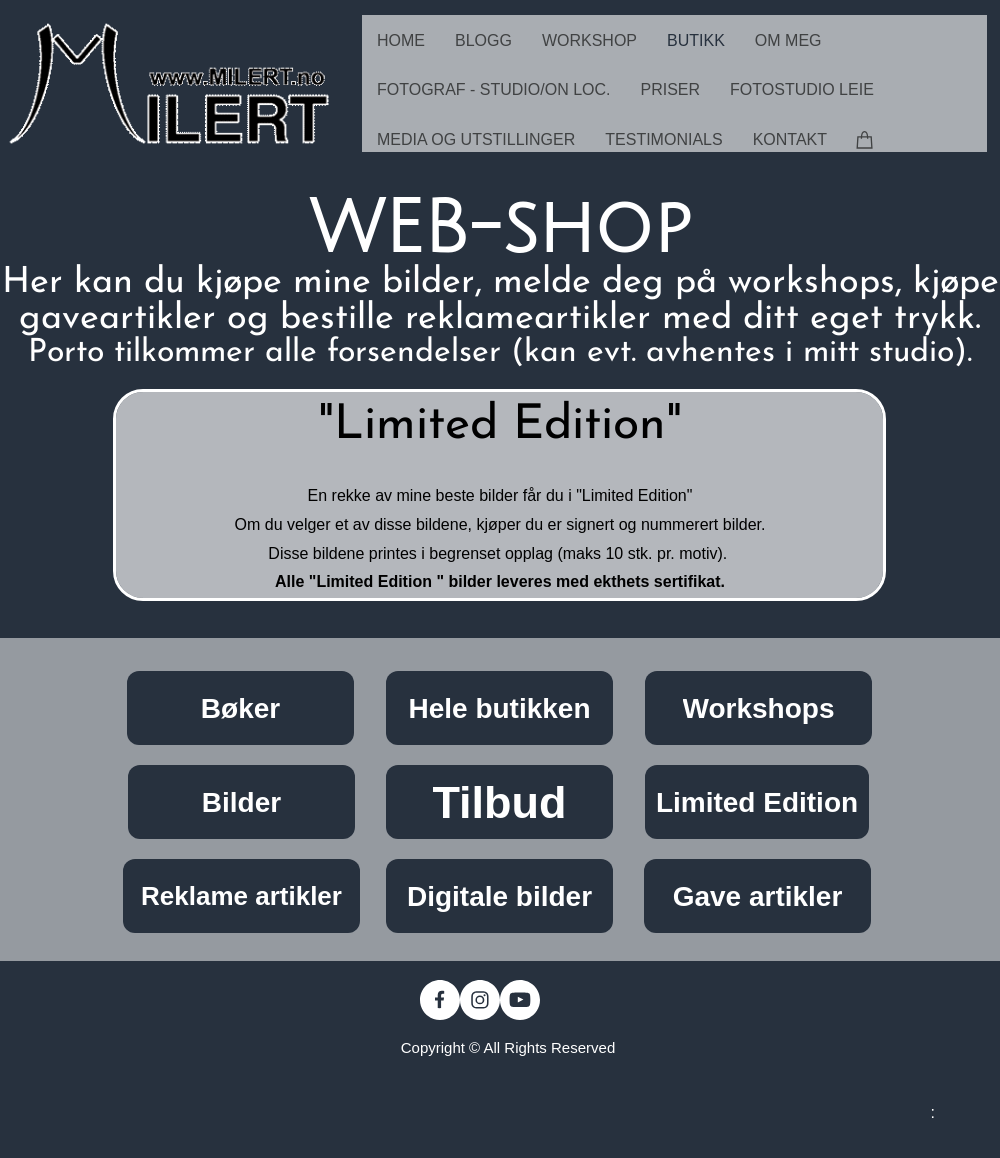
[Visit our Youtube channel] (520, 1000)
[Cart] (865, 139)
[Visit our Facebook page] (440, 1000)
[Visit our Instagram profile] (480, 1000)
